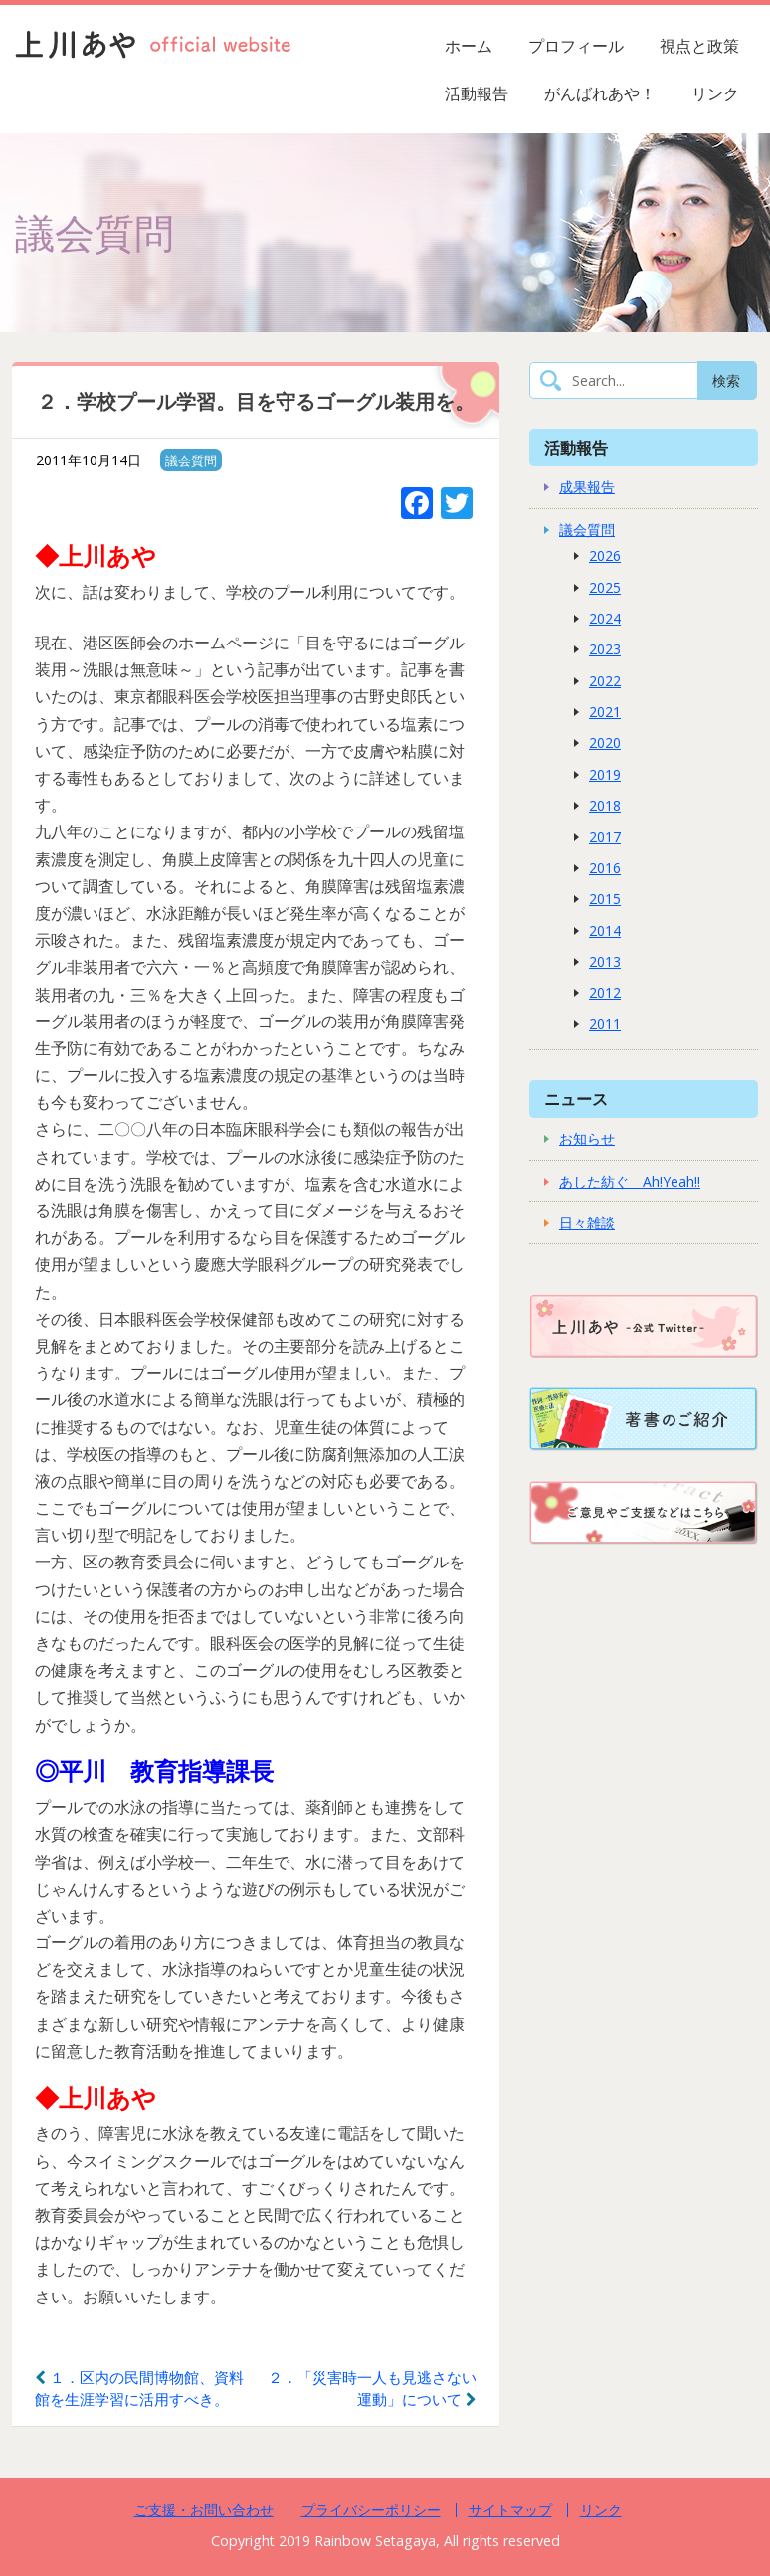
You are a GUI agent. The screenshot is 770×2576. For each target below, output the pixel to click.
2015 (605, 898)
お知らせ (587, 1138)
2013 (605, 961)
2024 (605, 618)
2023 (605, 649)
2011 (605, 1023)
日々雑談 (587, 1222)
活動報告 (476, 93)
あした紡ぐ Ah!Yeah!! (629, 1181)
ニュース (576, 1098)
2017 (605, 837)
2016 (605, 867)
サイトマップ (510, 2509)
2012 (605, 992)
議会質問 (191, 460)
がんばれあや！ (600, 93)
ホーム (468, 46)
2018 (605, 805)
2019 (605, 774)
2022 (605, 680)
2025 (605, 587)
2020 (605, 742)
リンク (715, 93)
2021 (605, 711)
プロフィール (576, 46)
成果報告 (587, 486)
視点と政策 (699, 46)
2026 (605, 555)
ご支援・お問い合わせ (204, 2509)
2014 (605, 930)
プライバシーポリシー (371, 2509)
